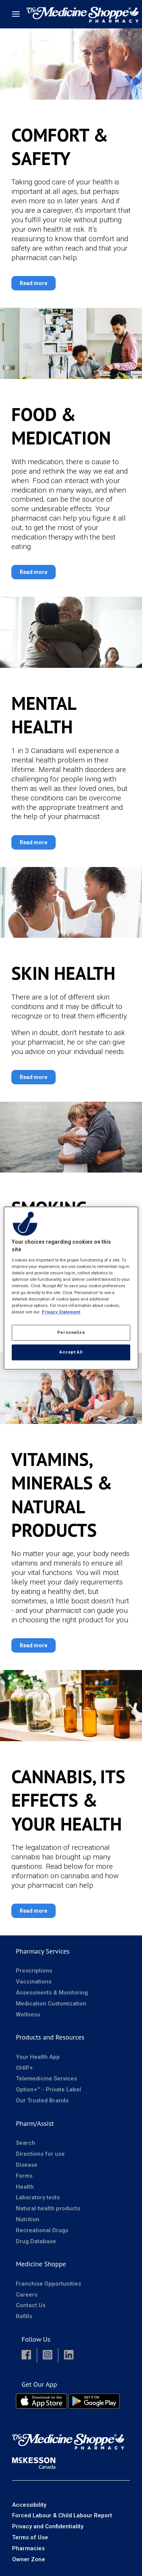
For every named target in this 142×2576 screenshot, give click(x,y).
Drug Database (36, 2241)
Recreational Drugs (42, 2230)
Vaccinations (33, 1981)
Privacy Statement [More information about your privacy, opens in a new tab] (61, 1312)
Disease (26, 2164)
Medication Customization (51, 2003)
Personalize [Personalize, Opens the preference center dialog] (71, 1332)
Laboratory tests (38, 2197)
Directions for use (40, 2153)
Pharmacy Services (43, 1951)
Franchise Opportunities (48, 2283)
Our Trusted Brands (42, 2100)
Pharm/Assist (35, 2123)
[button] (26, 2355)
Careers (26, 2294)
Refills (24, 2316)
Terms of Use (30, 2537)
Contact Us (30, 2305)
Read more (33, 283)
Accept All (71, 1352)
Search (25, 2142)
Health (25, 2186)
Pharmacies (28, 2548)
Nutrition (27, 2219)
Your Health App (38, 2057)
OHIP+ (24, 2068)
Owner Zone (28, 2559)
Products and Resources (50, 2037)
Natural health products (48, 2208)
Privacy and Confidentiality (47, 2526)
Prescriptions (34, 1970)
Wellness (28, 2014)
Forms (24, 2175)
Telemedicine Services (46, 2078)
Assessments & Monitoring (52, 1992)
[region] (70, 1288)
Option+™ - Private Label (48, 2089)
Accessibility (29, 2504)
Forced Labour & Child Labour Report (62, 2515)
